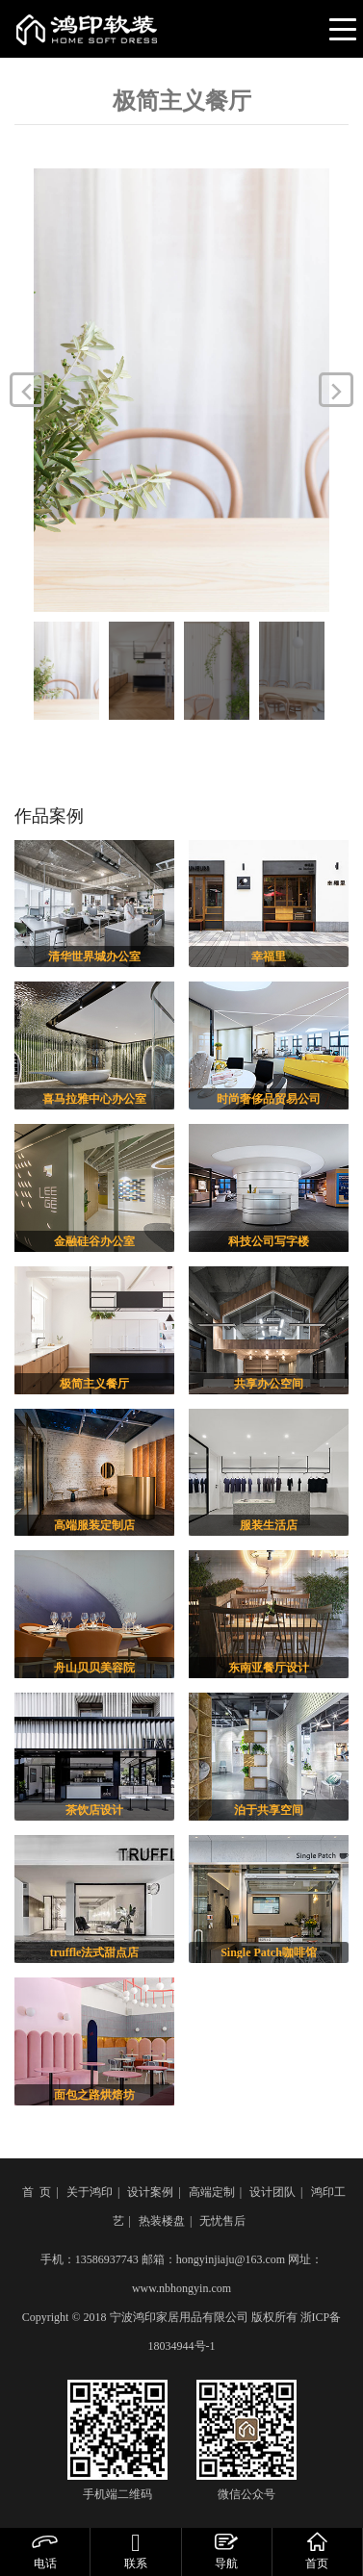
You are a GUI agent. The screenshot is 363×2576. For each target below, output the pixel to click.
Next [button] (336, 389)
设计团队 (272, 2192)
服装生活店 (269, 1525)
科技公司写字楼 (268, 1241)
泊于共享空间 (268, 1810)
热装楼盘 (162, 2221)
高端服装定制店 (94, 1525)
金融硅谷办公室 (94, 1241)
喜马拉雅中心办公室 (94, 1099)
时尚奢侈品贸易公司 (269, 1099)
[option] (181, 390)
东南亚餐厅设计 (268, 1667)
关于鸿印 (89, 2192)
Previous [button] (27, 389)
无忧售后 (222, 2221)
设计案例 (150, 2192)
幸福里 (268, 956)
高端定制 (212, 2192)
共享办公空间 (268, 1383)
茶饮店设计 (94, 1810)
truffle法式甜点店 (95, 1952)
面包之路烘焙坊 (94, 2095)
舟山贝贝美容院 (94, 1667)
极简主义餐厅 (94, 1383)
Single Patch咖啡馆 (268, 1952)
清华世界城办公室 (94, 956)
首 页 (36, 2192)
